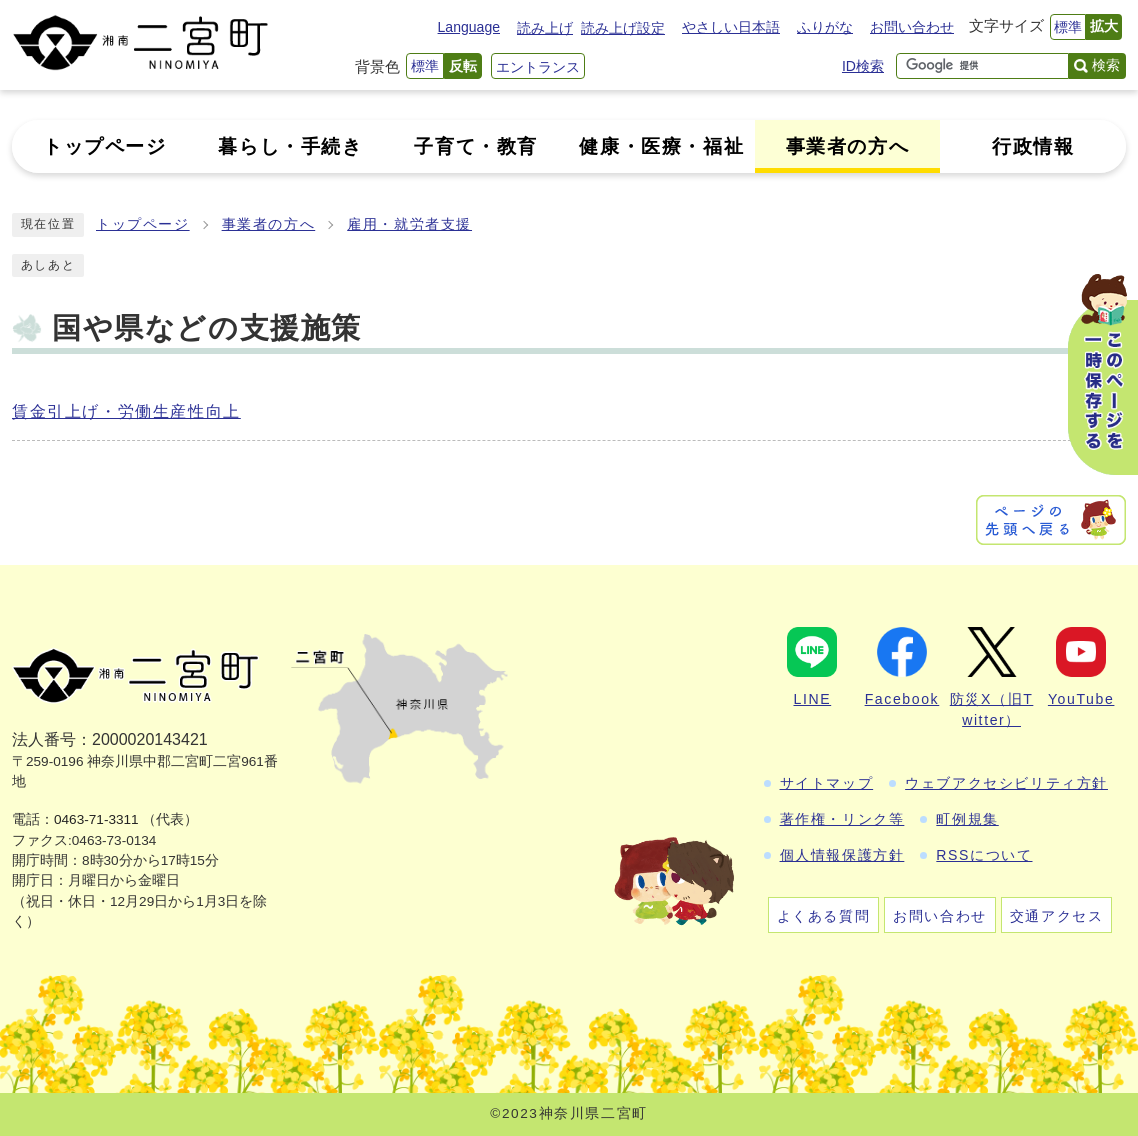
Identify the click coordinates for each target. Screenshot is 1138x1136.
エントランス (538, 67)
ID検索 (863, 66)
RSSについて (984, 855)
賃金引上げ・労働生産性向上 (126, 411)
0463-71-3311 (96, 819)
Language (469, 27)
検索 (1106, 65)
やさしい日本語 (731, 27)
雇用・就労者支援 (409, 224)
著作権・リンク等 (842, 819)
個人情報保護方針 (842, 855)
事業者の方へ (269, 224)
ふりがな (825, 27)
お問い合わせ (912, 27)
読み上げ (545, 28)
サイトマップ (827, 783)
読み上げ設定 (623, 28)
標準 (1068, 27)
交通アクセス (1057, 916)
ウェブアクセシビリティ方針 (1006, 783)
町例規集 (967, 819)
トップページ (143, 224)
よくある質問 (824, 916)
